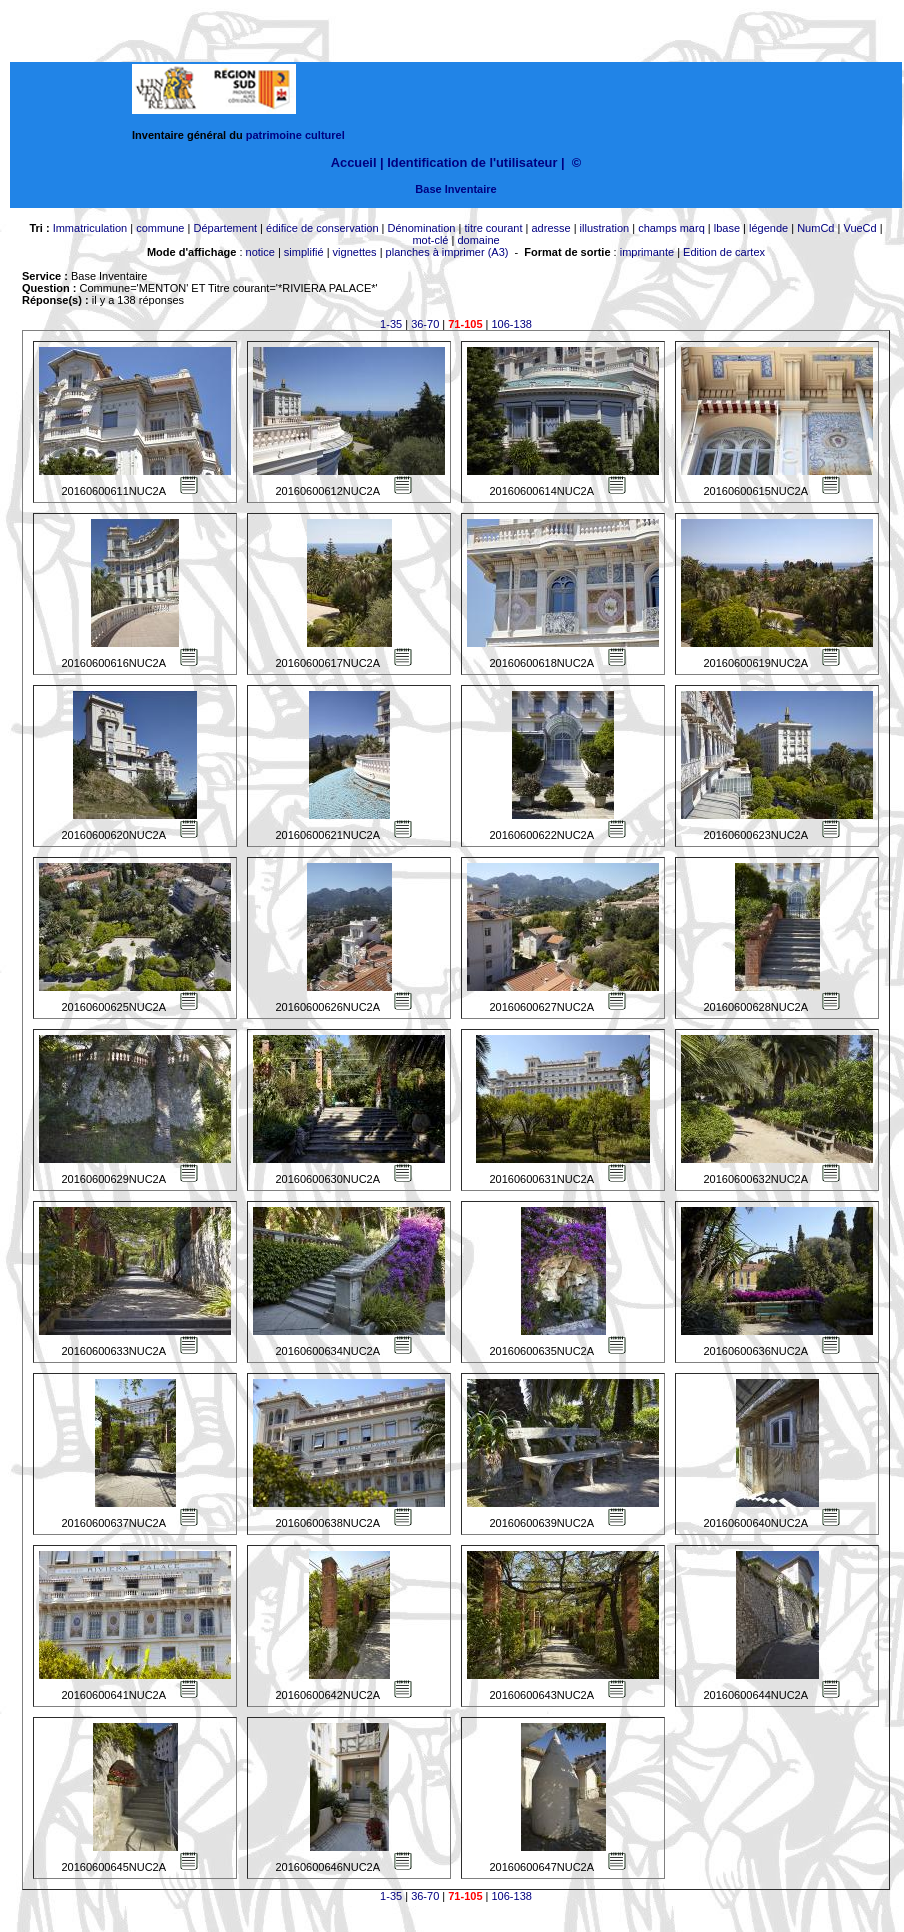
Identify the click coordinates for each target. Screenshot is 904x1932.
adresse (550, 228)
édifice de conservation (322, 228)
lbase (727, 228)
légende (768, 228)
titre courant (493, 228)
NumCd (815, 228)
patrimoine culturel (295, 135)
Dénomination (422, 228)
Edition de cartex (724, 252)
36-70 (425, 324)
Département (225, 228)
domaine (478, 240)
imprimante (647, 252)
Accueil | (357, 162)
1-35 (391, 324)
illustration (605, 228)
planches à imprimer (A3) (447, 252)
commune (160, 228)
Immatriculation (90, 228)
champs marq (671, 228)
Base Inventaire (455, 189)
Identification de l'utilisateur (472, 162)
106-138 (512, 324)
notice (260, 252)
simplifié (304, 252)
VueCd (859, 228)
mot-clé (430, 240)
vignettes (355, 252)
